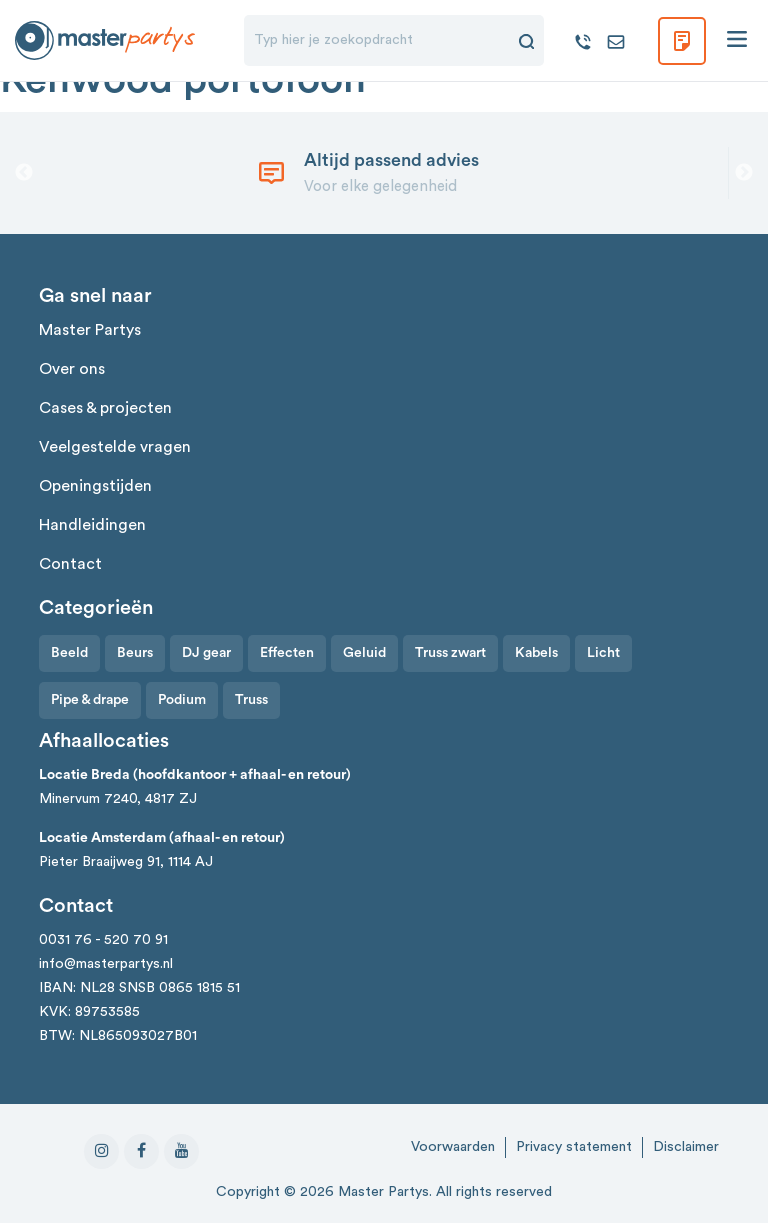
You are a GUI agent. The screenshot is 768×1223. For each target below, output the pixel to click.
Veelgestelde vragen (115, 447)
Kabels (536, 653)
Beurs (135, 653)
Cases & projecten (105, 408)
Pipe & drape (90, 700)
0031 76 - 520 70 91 (103, 940)
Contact (70, 564)
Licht (603, 653)
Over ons (72, 369)
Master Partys (90, 330)
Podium (182, 700)
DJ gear (206, 653)
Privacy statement (574, 1147)
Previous (24, 173)
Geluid (364, 653)
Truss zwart (450, 653)
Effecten (287, 653)
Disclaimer (686, 1147)
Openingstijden (95, 486)
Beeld (69, 653)
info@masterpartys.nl (106, 964)
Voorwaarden (453, 1147)
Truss (251, 700)
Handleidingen (92, 525)
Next (744, 173)
